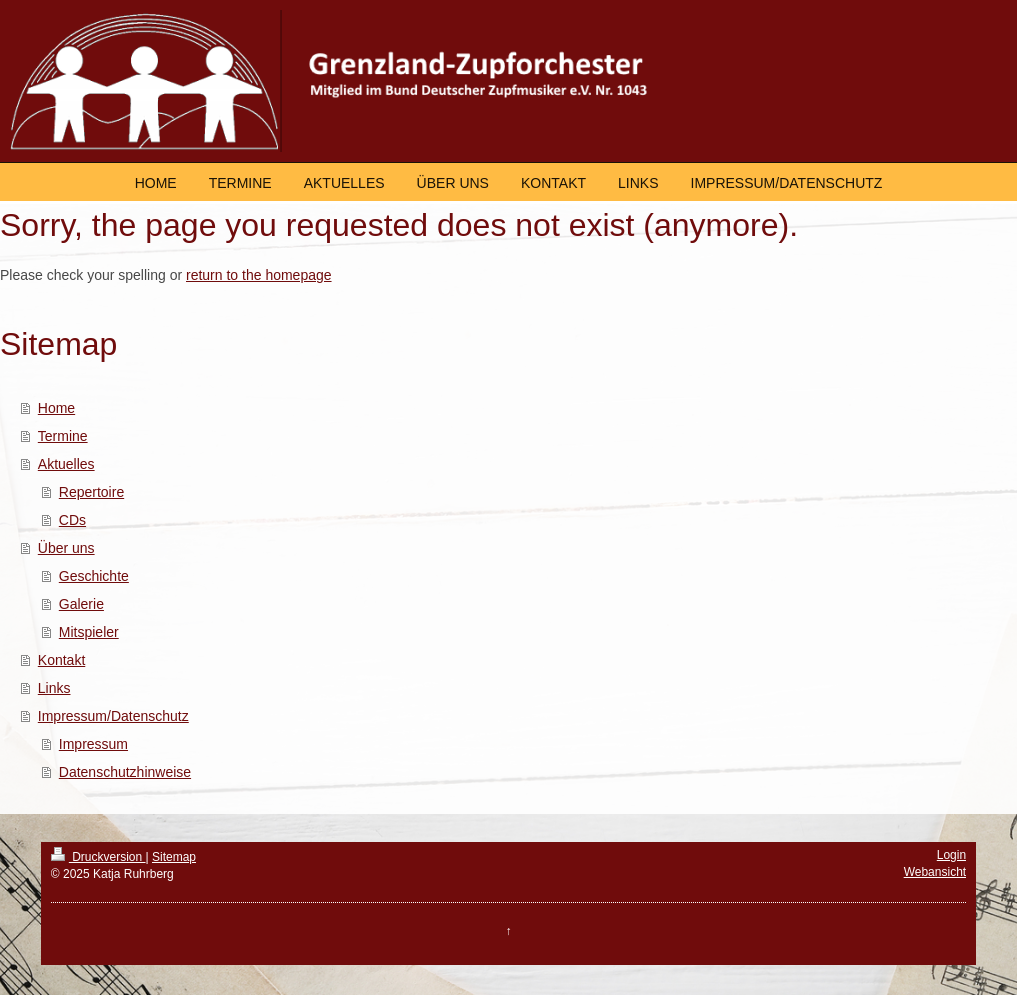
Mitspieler (89, 632)
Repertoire (91, 492)
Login (951, 855)
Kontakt (61, 660)
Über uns (66, 548)
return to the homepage (259, 275)
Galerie (81, 604)
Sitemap (174, 857)
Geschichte (94, 576)
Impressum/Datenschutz (113, 716)
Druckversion (98, 857)
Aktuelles (66, 464)
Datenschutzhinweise (125, 772)
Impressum (93, 744)
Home (56, 408)
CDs (72, 520)
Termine (63, 436)
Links (54, 688)
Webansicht (935, 872)
